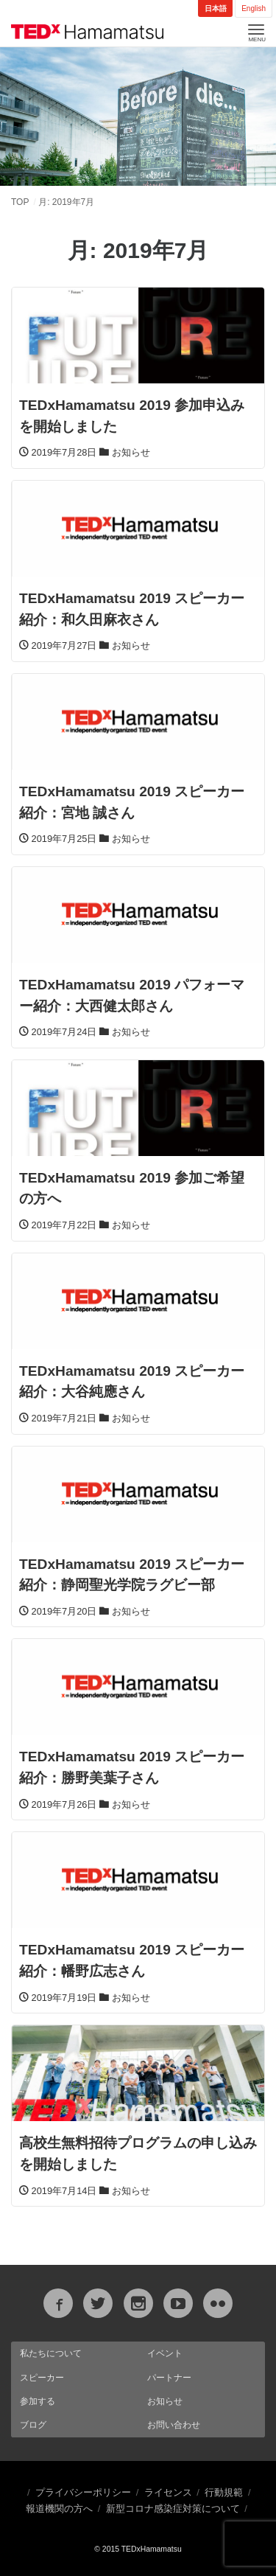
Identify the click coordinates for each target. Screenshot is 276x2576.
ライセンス (168, 2492)
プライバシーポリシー (83, 2492)
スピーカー (42, 2378)
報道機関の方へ (59, 2508)
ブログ (33, 2425)
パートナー (169, 2378)
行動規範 (224, 2492)
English (253, 8)
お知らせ (165, 2401)
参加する (37, 2401)
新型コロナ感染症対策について (173, 2508)
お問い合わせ (173, 2425)
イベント (165, 2353)
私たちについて (51, 2353)
